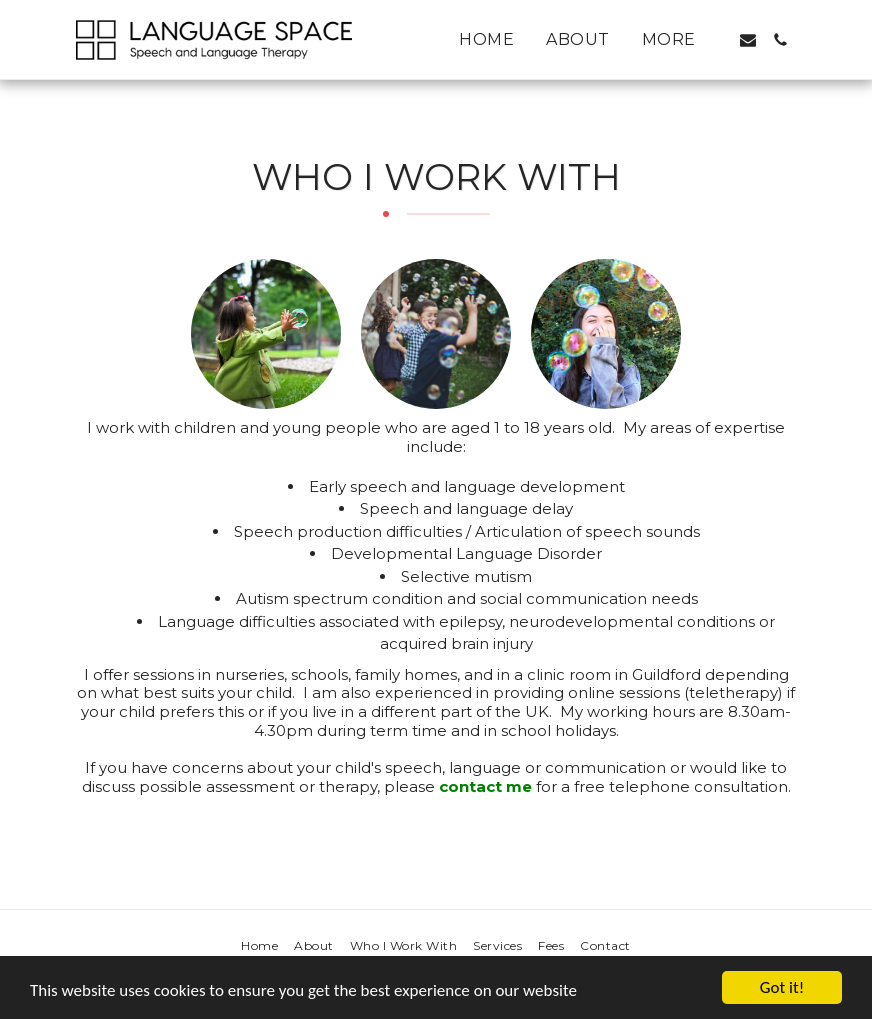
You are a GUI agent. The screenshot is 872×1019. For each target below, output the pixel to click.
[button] (748, 40)
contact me (485, 786)
